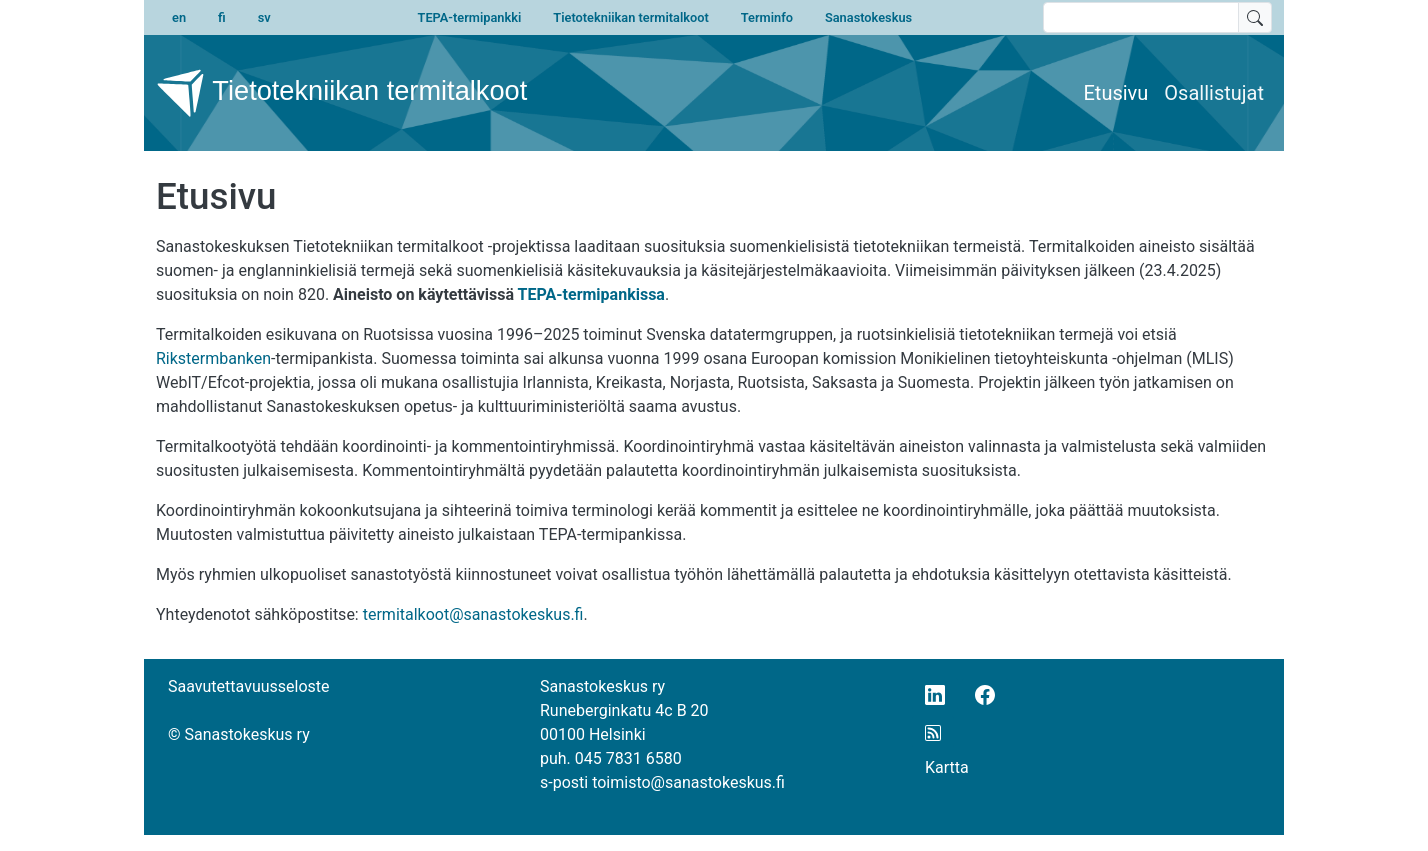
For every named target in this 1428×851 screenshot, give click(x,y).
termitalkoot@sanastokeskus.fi (473, 614)
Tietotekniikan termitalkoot (630, 17)
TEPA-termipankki (470, 17)
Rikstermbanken (213, 358)
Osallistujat (1214, 93)
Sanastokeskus (868, 17)
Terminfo (767, 17)
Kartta (947, 767)
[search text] (1141, 17)
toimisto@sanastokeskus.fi (688, 782)
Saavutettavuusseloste (249, 686)
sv (264, 17)
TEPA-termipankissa (591, 294)
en (179, 17)
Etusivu (1116, 93)
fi (222, 17)
